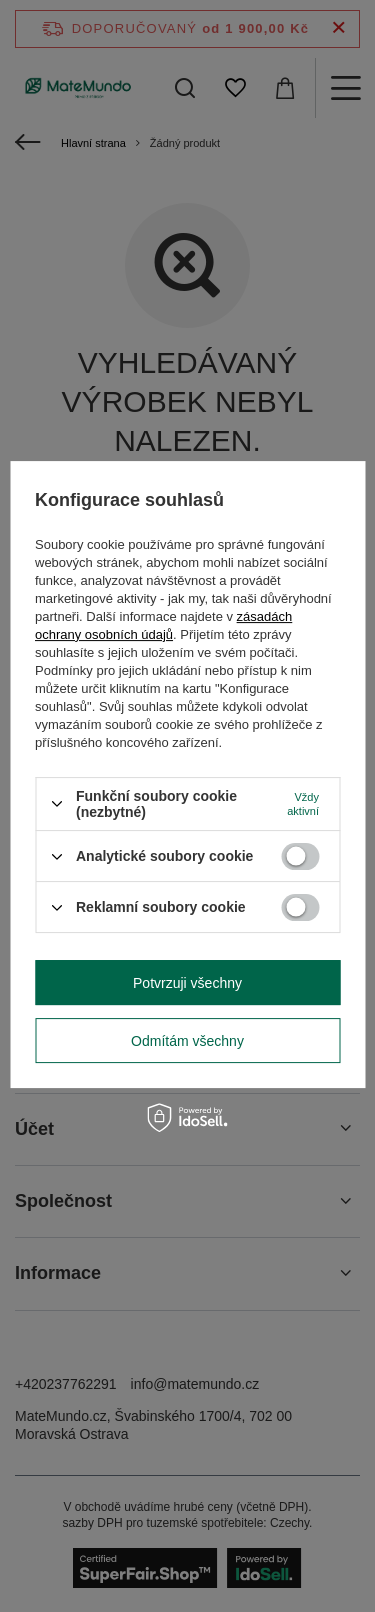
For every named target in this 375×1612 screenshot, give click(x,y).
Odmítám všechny (187, 1041)
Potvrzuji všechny (187, 983)
